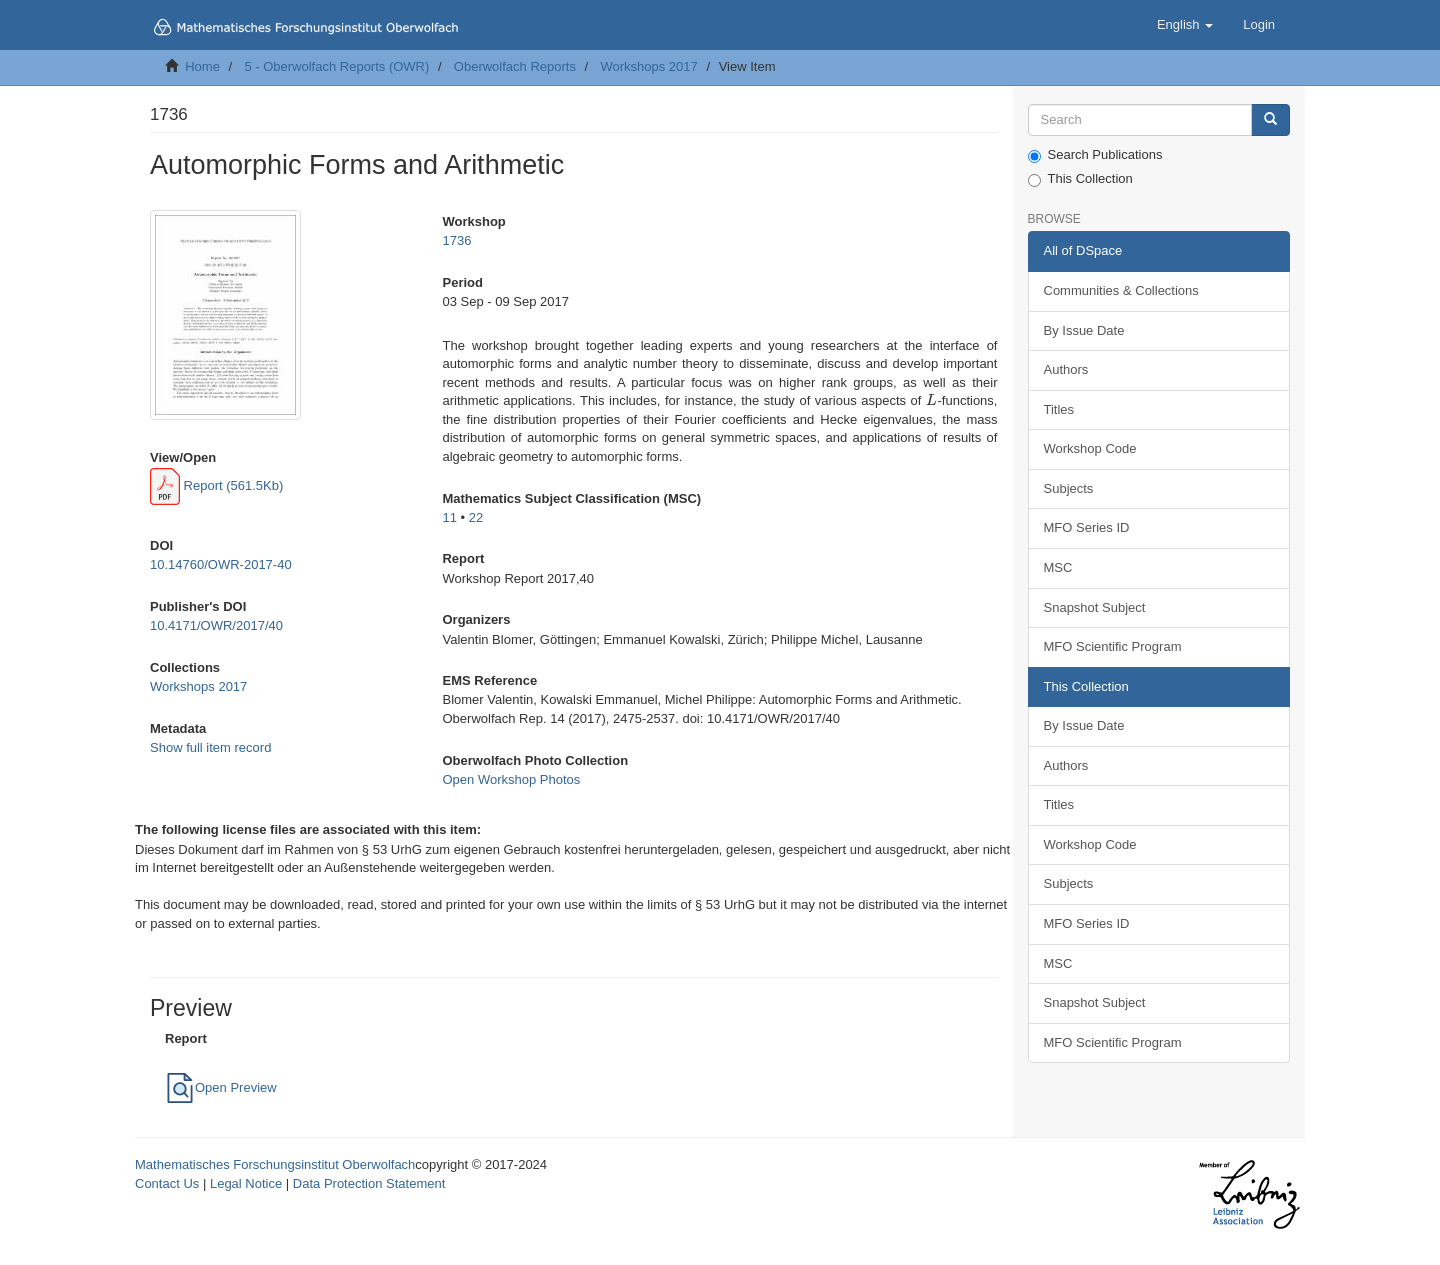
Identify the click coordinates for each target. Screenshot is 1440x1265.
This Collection (1080, 179)
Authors (1066, 369)
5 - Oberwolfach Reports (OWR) (336, 66)
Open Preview (221, 1087)
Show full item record (210, 747)
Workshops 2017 (648, 66)
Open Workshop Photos (511, 779)
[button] (1185, 25)
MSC (1058, 567)
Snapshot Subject (1095, 607)
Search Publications (1095, 155)
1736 (456, 240)
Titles (1059, 409)
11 (449, 517)
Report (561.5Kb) (216, 485)
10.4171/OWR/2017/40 (216, 625)
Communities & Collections (1121, 290)
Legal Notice (246, 1183)
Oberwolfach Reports (515, 66)
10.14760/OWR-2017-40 (221, 564)
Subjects (1069, 488)
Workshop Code (1090, 448)
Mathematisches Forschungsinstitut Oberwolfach (275, 1164)
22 (476, 517)
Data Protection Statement (369, 1183)
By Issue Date (1084, 330)
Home (202, 66)
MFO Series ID (1087, 527)
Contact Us (167, 1183)
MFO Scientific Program (1113, 646)
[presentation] (932, 400)
